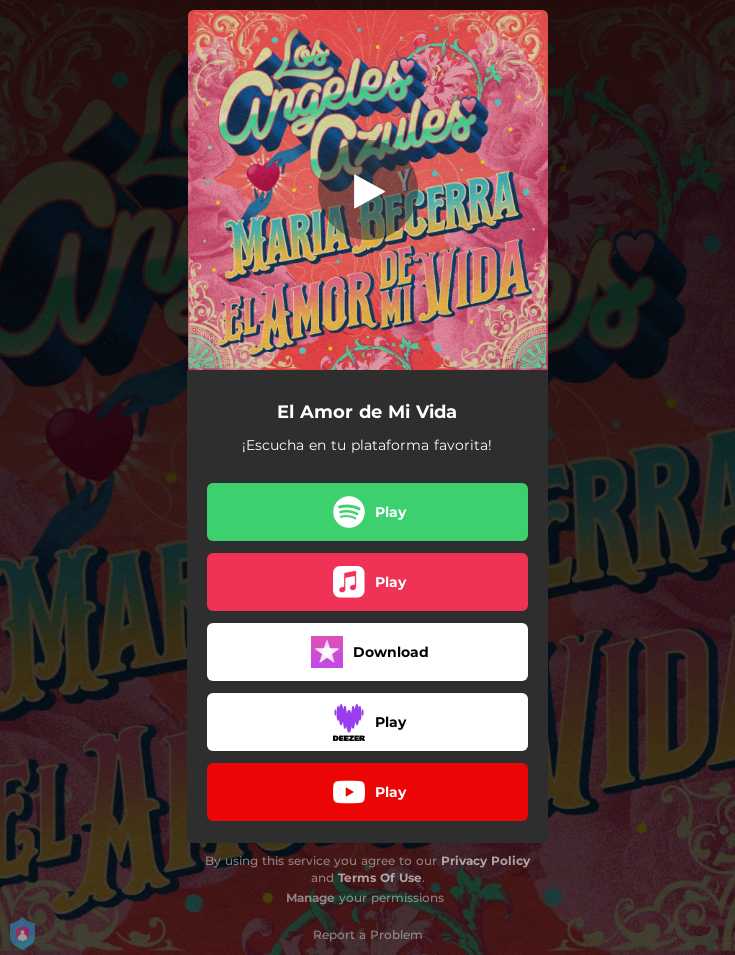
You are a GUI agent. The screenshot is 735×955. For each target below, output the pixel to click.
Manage (310, 897)
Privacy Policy (485, 860)
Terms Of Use (380, 877)
